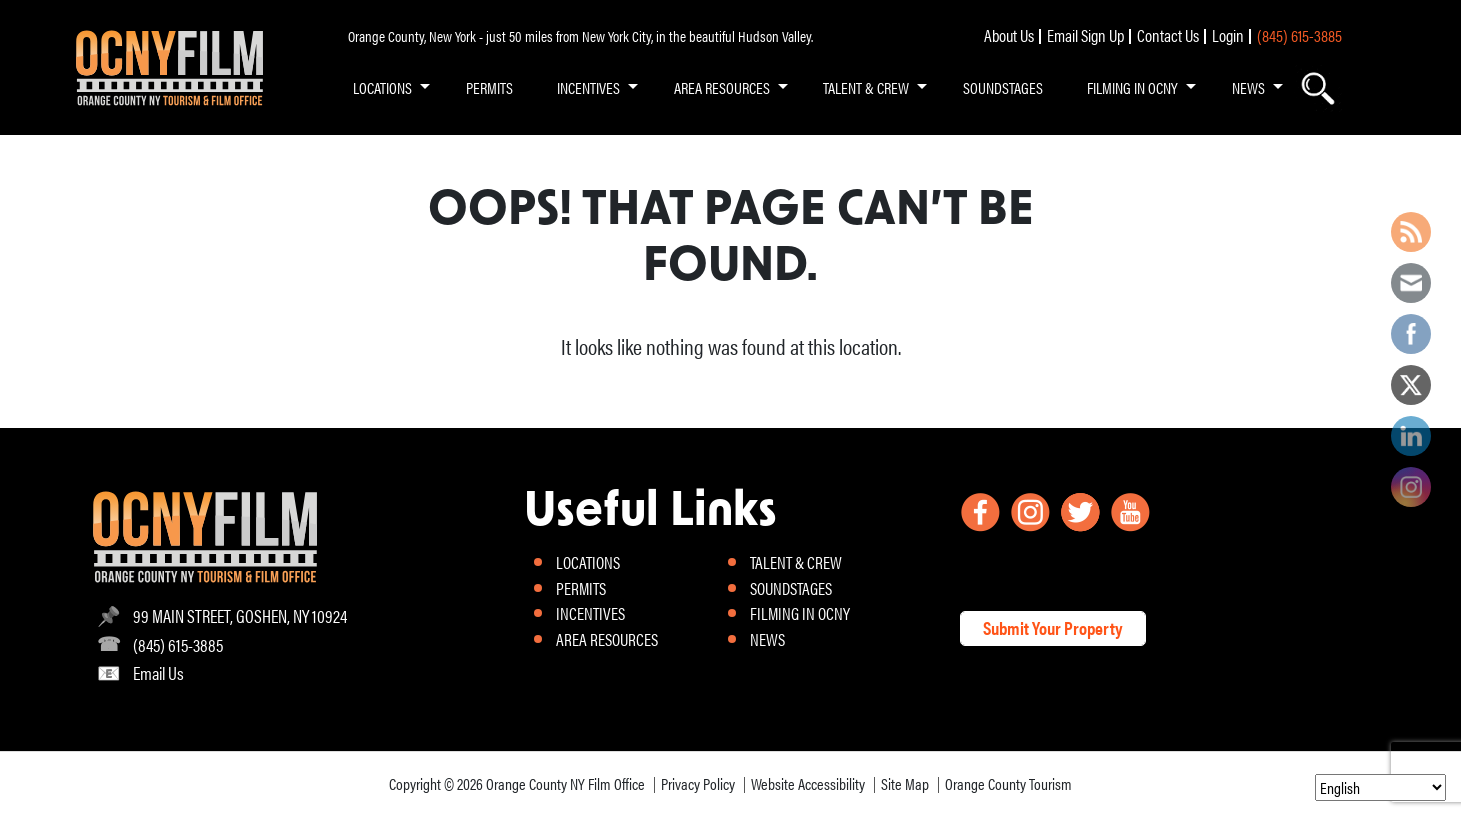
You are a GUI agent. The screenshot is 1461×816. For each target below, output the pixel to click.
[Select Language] (1380, 787)
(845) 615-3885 (1299, 35)
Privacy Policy (698, 783)
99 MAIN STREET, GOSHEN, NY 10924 (240, 615)
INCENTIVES (588, 87)
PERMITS (489, 87)
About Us (1009, 35)
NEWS (1248, 87)
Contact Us (1168, 35)
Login (1228, 35)
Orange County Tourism (1008, 783)
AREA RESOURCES (722, 87)
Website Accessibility (808, 783)
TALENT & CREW (866, 87)
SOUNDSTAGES (1003, 87)
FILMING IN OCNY (1132, 87)
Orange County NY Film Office (565, 783)
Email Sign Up (1085, 35)
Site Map (905, 783)
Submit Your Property (1053, 627)
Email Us (158, 672)
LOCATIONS (382, 87)
